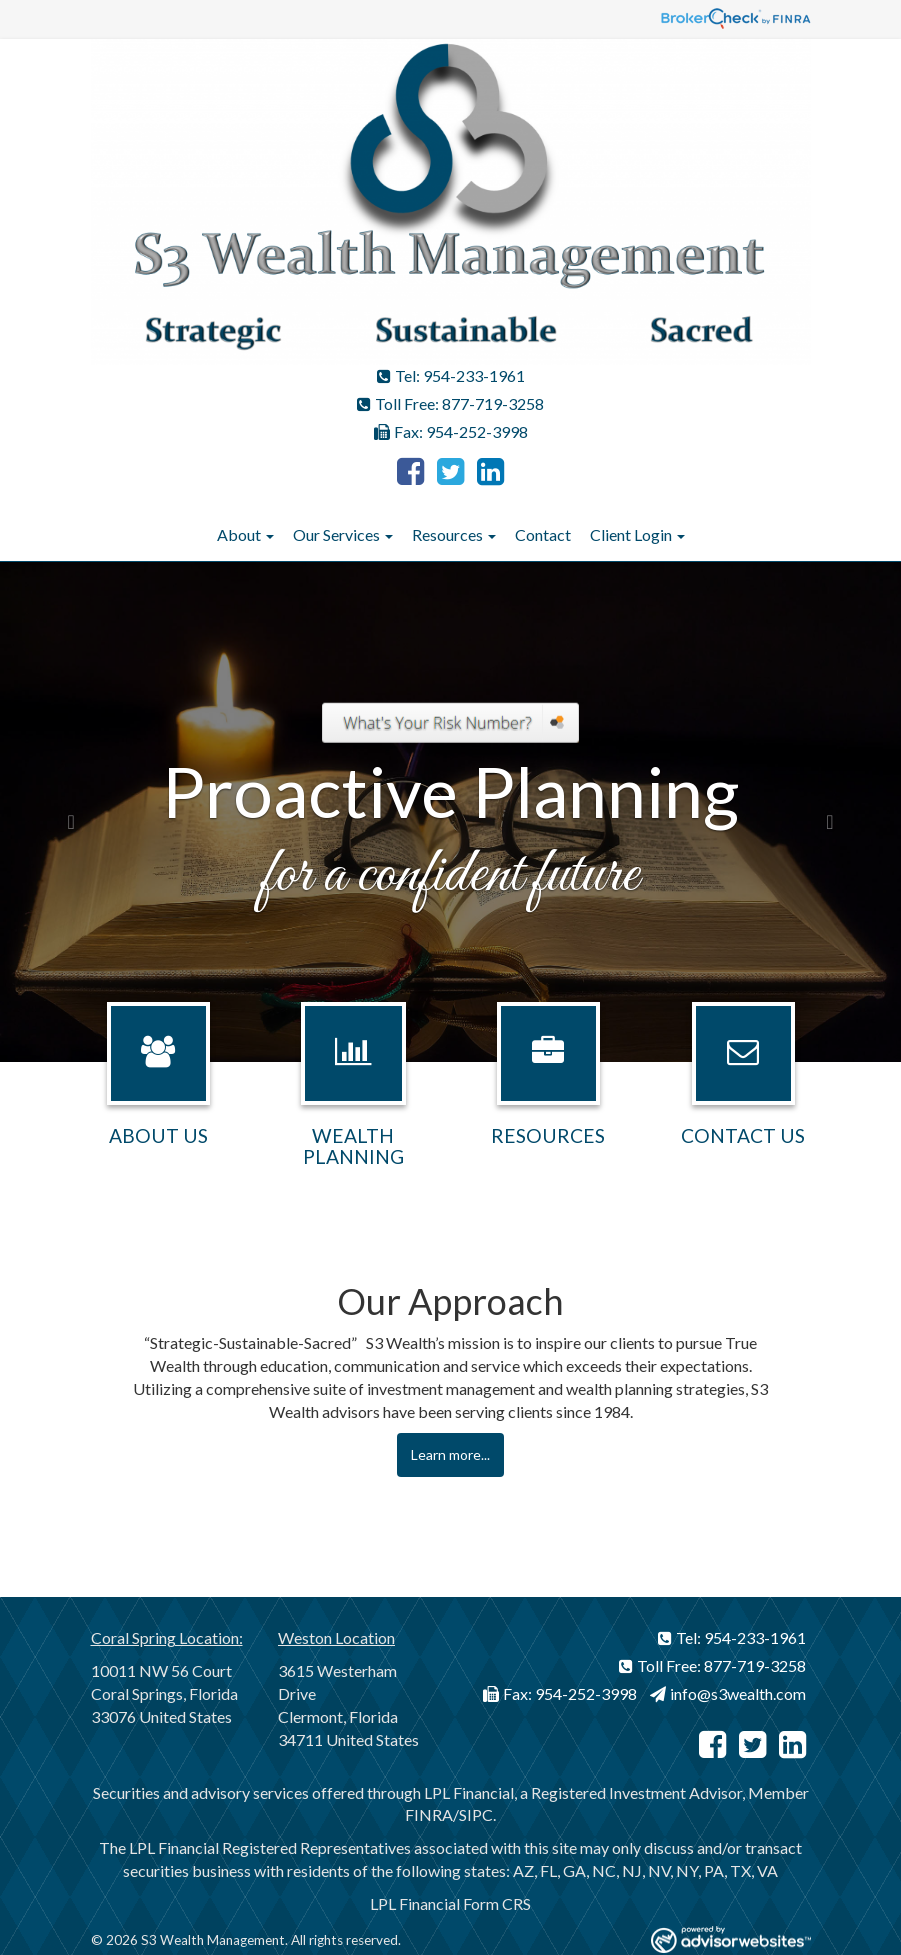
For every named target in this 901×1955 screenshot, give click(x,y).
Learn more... (450, 1454)
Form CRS (497, 1903)
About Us (158, 1135)
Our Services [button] (343, 534)
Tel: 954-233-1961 (451, 375)
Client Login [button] (637, 534)
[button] (67, 812)
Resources (447, 534)
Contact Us (743, 1135)
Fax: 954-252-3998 (451, 431)
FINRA (429, 1814)
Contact (543, 534)
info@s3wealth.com (728, 1693)
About (239, 534)
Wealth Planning (353, 1146)
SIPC (476, 1814)
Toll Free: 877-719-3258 (450, 403)
